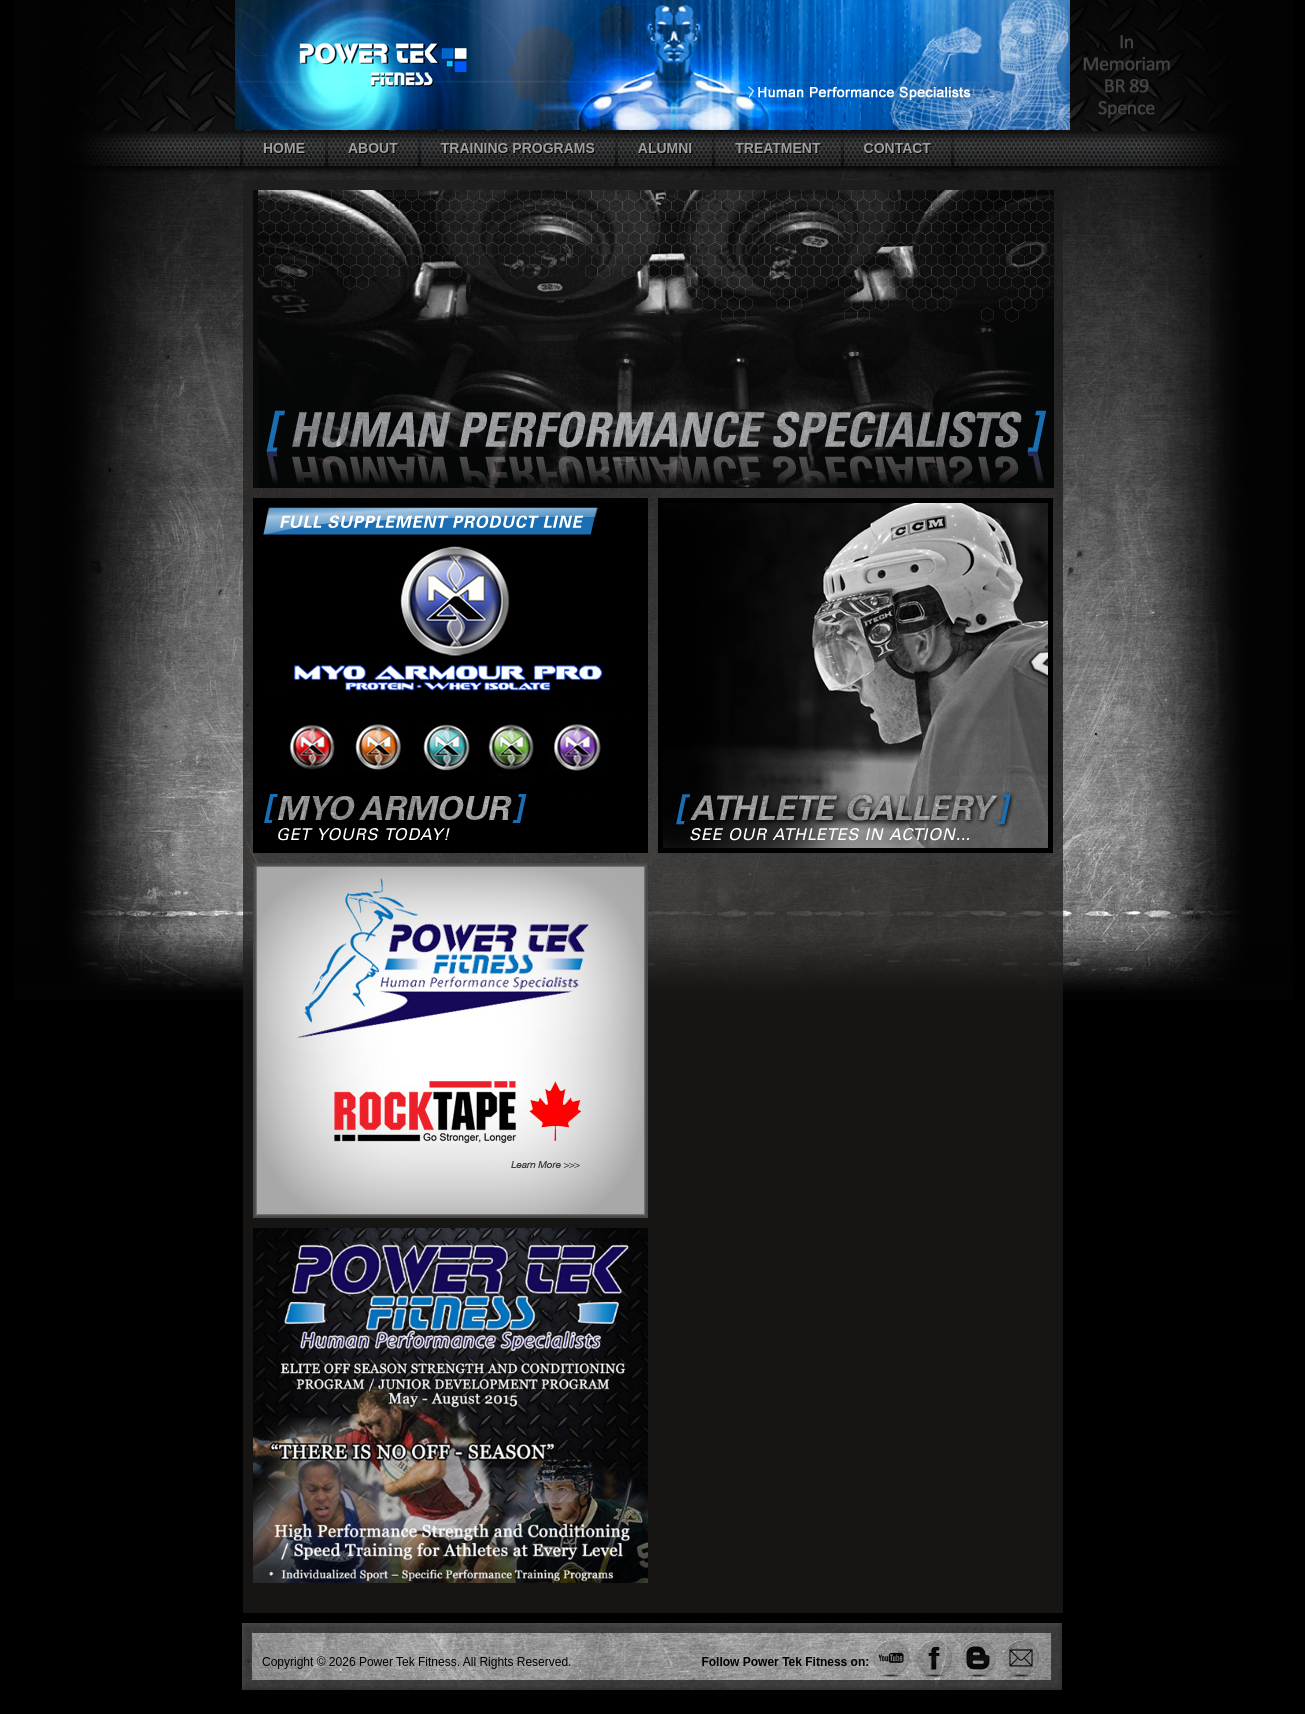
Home (284, 148)
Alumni (665, 148)
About (373, 148)
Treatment (777, 148)
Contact (897, 148)
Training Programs (518, 148)
